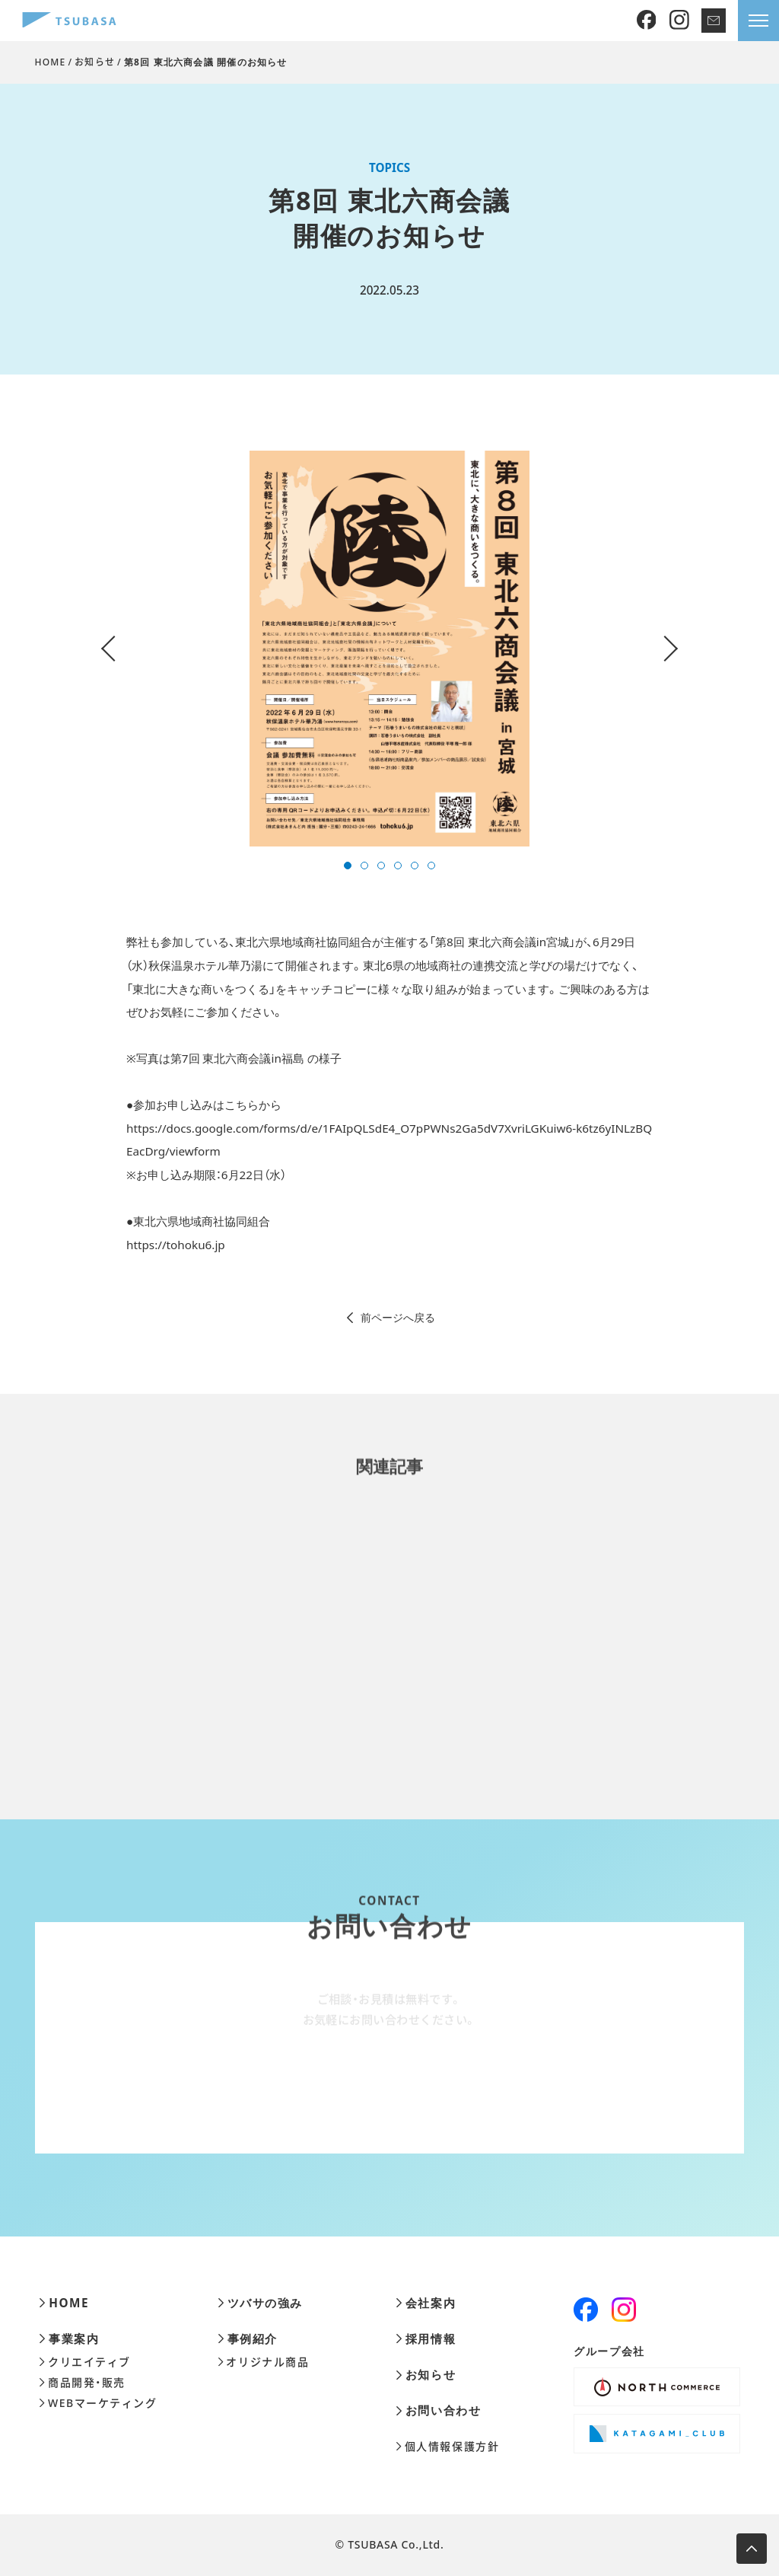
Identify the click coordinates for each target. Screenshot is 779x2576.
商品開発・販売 (82, 2382)
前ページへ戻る (390, 1317)
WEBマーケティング (98, 2403)
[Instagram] (679, 20)
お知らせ (95, 62)
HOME (50, 62)
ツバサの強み (260, 2303)
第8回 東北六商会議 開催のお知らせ (206, 62)
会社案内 (426, 2303)
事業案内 (69, 2339)
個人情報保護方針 (447, 2446)
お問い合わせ (438, 2410)
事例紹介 (248, 2339)
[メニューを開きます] (758, 20)
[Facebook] (647, 20)
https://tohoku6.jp (175, 1244)
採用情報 (426, 2339)
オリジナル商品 (264, 2362)
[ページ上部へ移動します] (751, 2548)
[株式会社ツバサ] (69, 21)
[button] (347, 865)
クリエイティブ (85, 2362)
